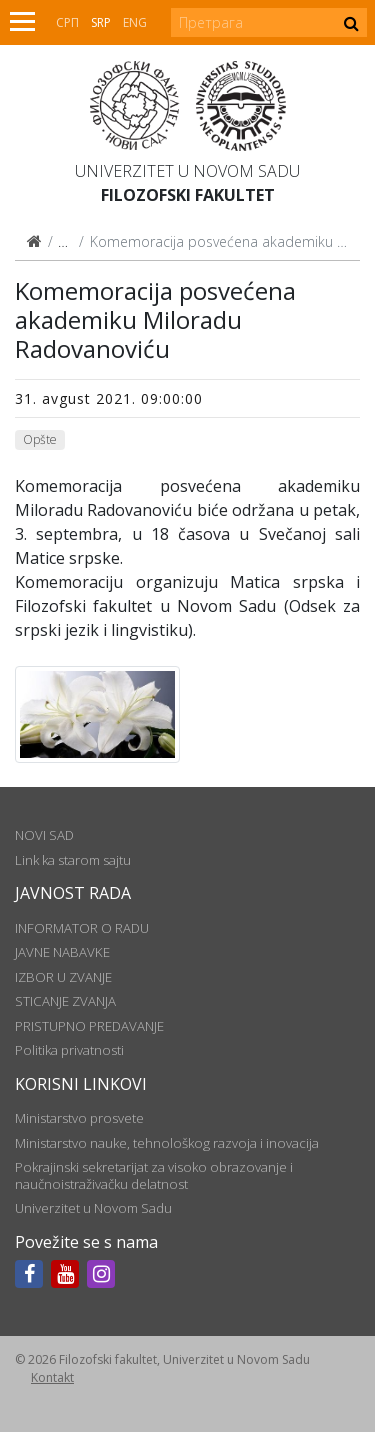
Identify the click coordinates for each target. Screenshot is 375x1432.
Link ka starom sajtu (73, 860)
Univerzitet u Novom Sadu (187, 171)
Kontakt (52, 1377)
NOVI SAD (44, 835)
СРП (67, 22)
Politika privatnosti (69, 1050)
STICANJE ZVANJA (65, 1001)
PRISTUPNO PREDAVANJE (89, 1026)
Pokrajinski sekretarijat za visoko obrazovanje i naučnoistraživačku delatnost (154, 1175)
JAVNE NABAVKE (62, 952)
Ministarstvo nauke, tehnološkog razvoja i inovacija (167, 1143)
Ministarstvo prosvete (79, 1118)
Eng (135, 22)
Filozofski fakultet (188, 195)
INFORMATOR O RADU (82, 928)
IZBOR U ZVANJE (63, 977)
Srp (101, 22)
